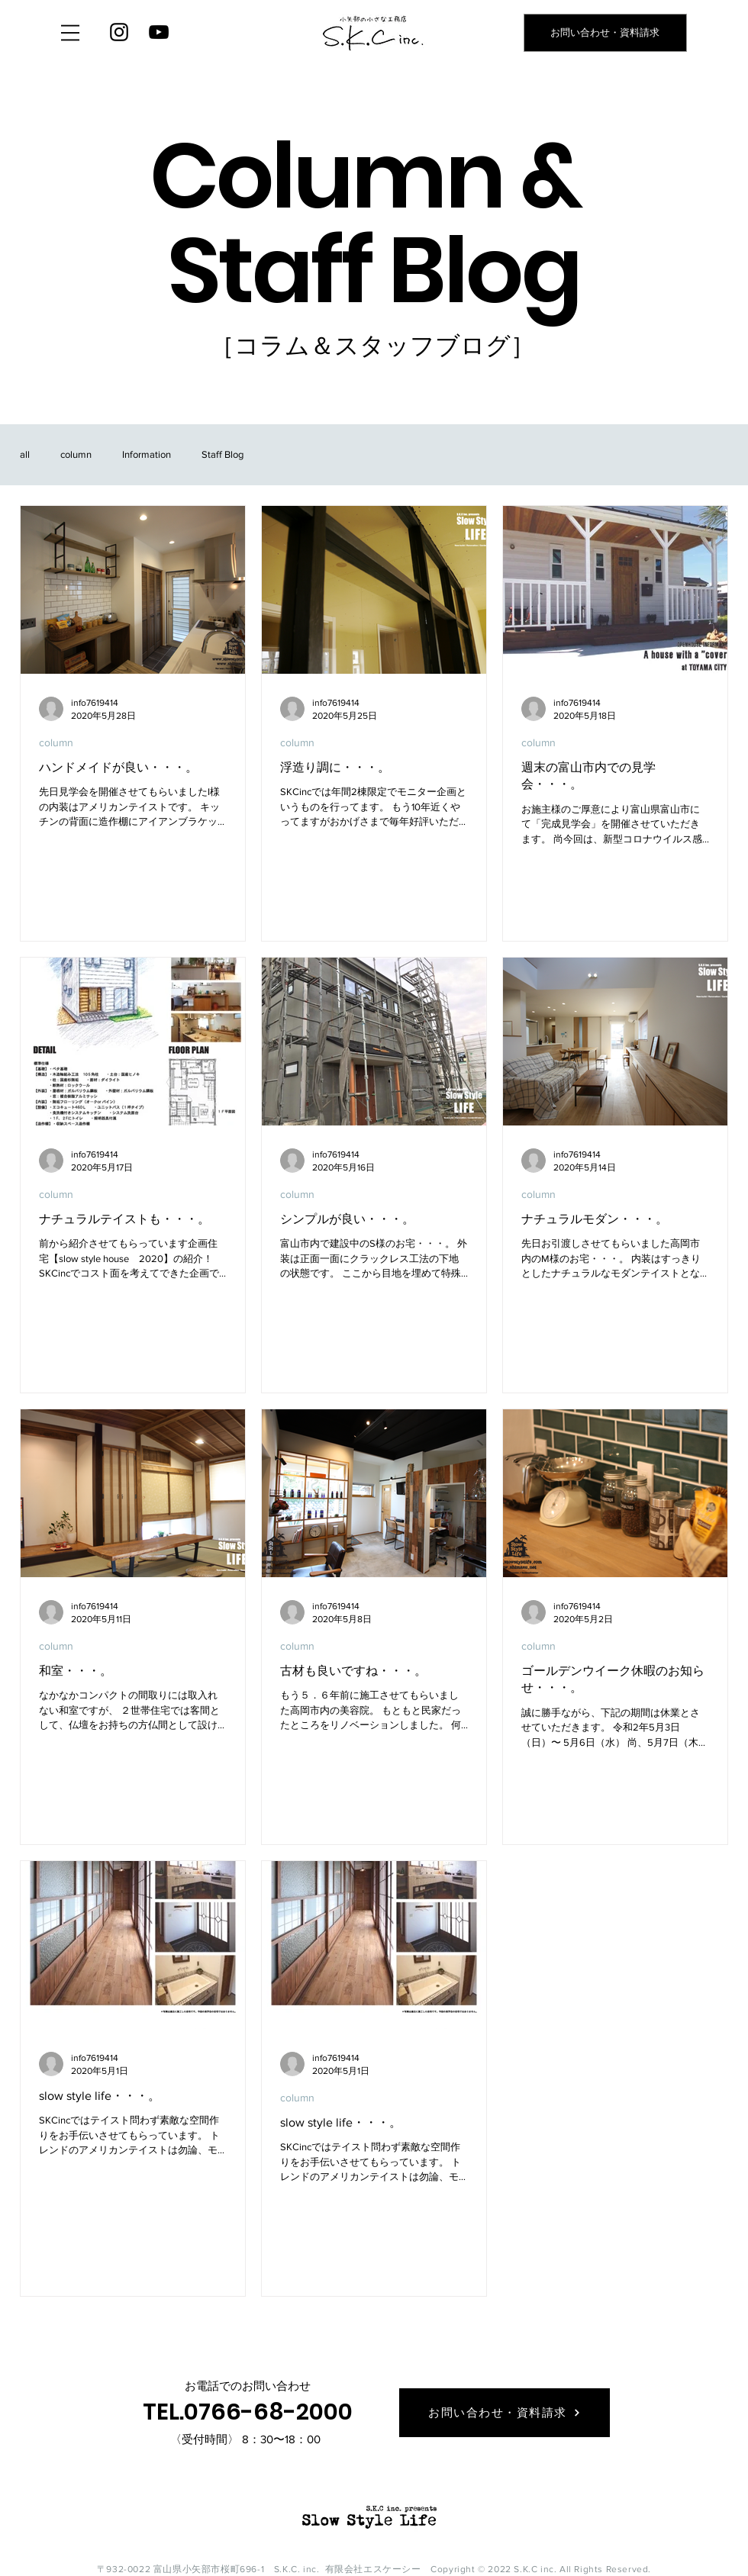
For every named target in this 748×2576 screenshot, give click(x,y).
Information (146, 454)
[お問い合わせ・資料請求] (605, 33)
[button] (70, 33)
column (76, 454)
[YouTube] (159, 32)
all (25, 454)
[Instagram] (119, 32)
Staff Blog (222, 454)
